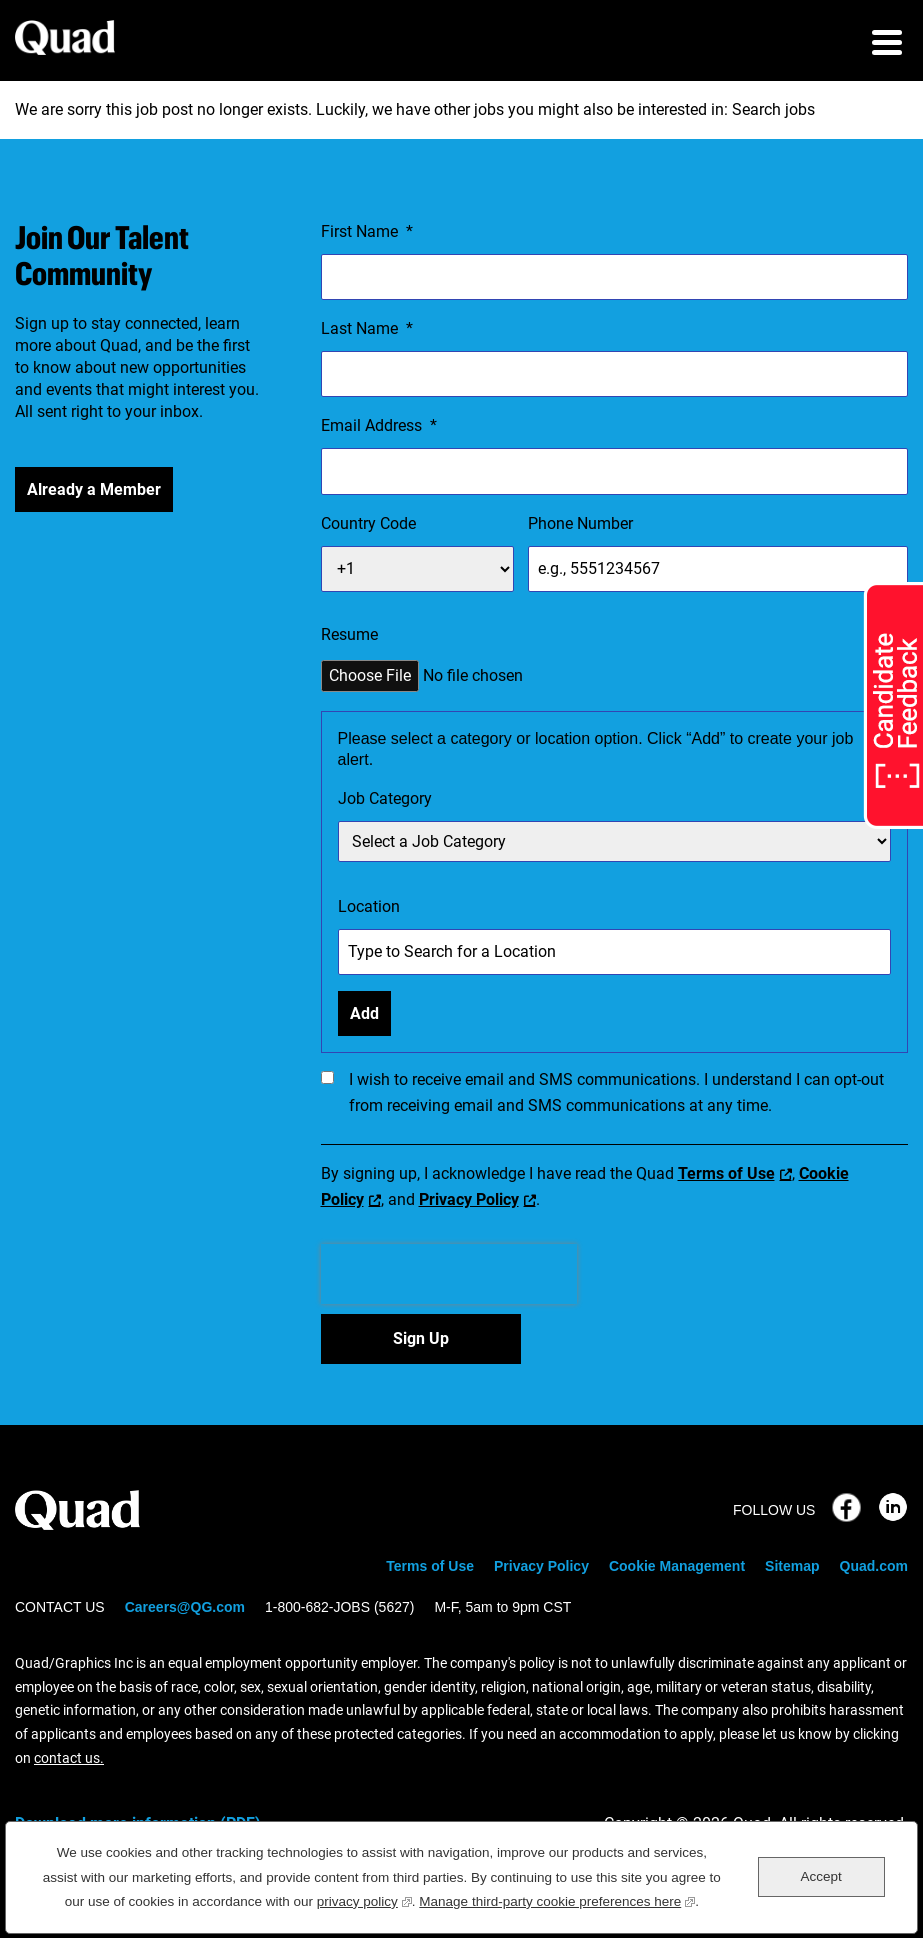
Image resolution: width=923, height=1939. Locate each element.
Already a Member (94, 489)
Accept (820, 1876)
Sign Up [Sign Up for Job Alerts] (421, 1338)
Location (369, 906)
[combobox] (615, 952)
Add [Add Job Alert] (364, 1013)
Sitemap (792, 1566)
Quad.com (874, 1566)
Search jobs (773, 109)
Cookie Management (677, 1566)
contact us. (69, 1758)
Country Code (368, 523)
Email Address (379, 426)
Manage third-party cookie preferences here (557, 1899)
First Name (367, 232)
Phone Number (580, 523)
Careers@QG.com (185, 1607)
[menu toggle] (887, 45)
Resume (349, 634)
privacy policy (364, 1899)
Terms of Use (726, 1173)
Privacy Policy (469, 1199)
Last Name (367, 329)
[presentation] (449, 1274)
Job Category (385, 798)
